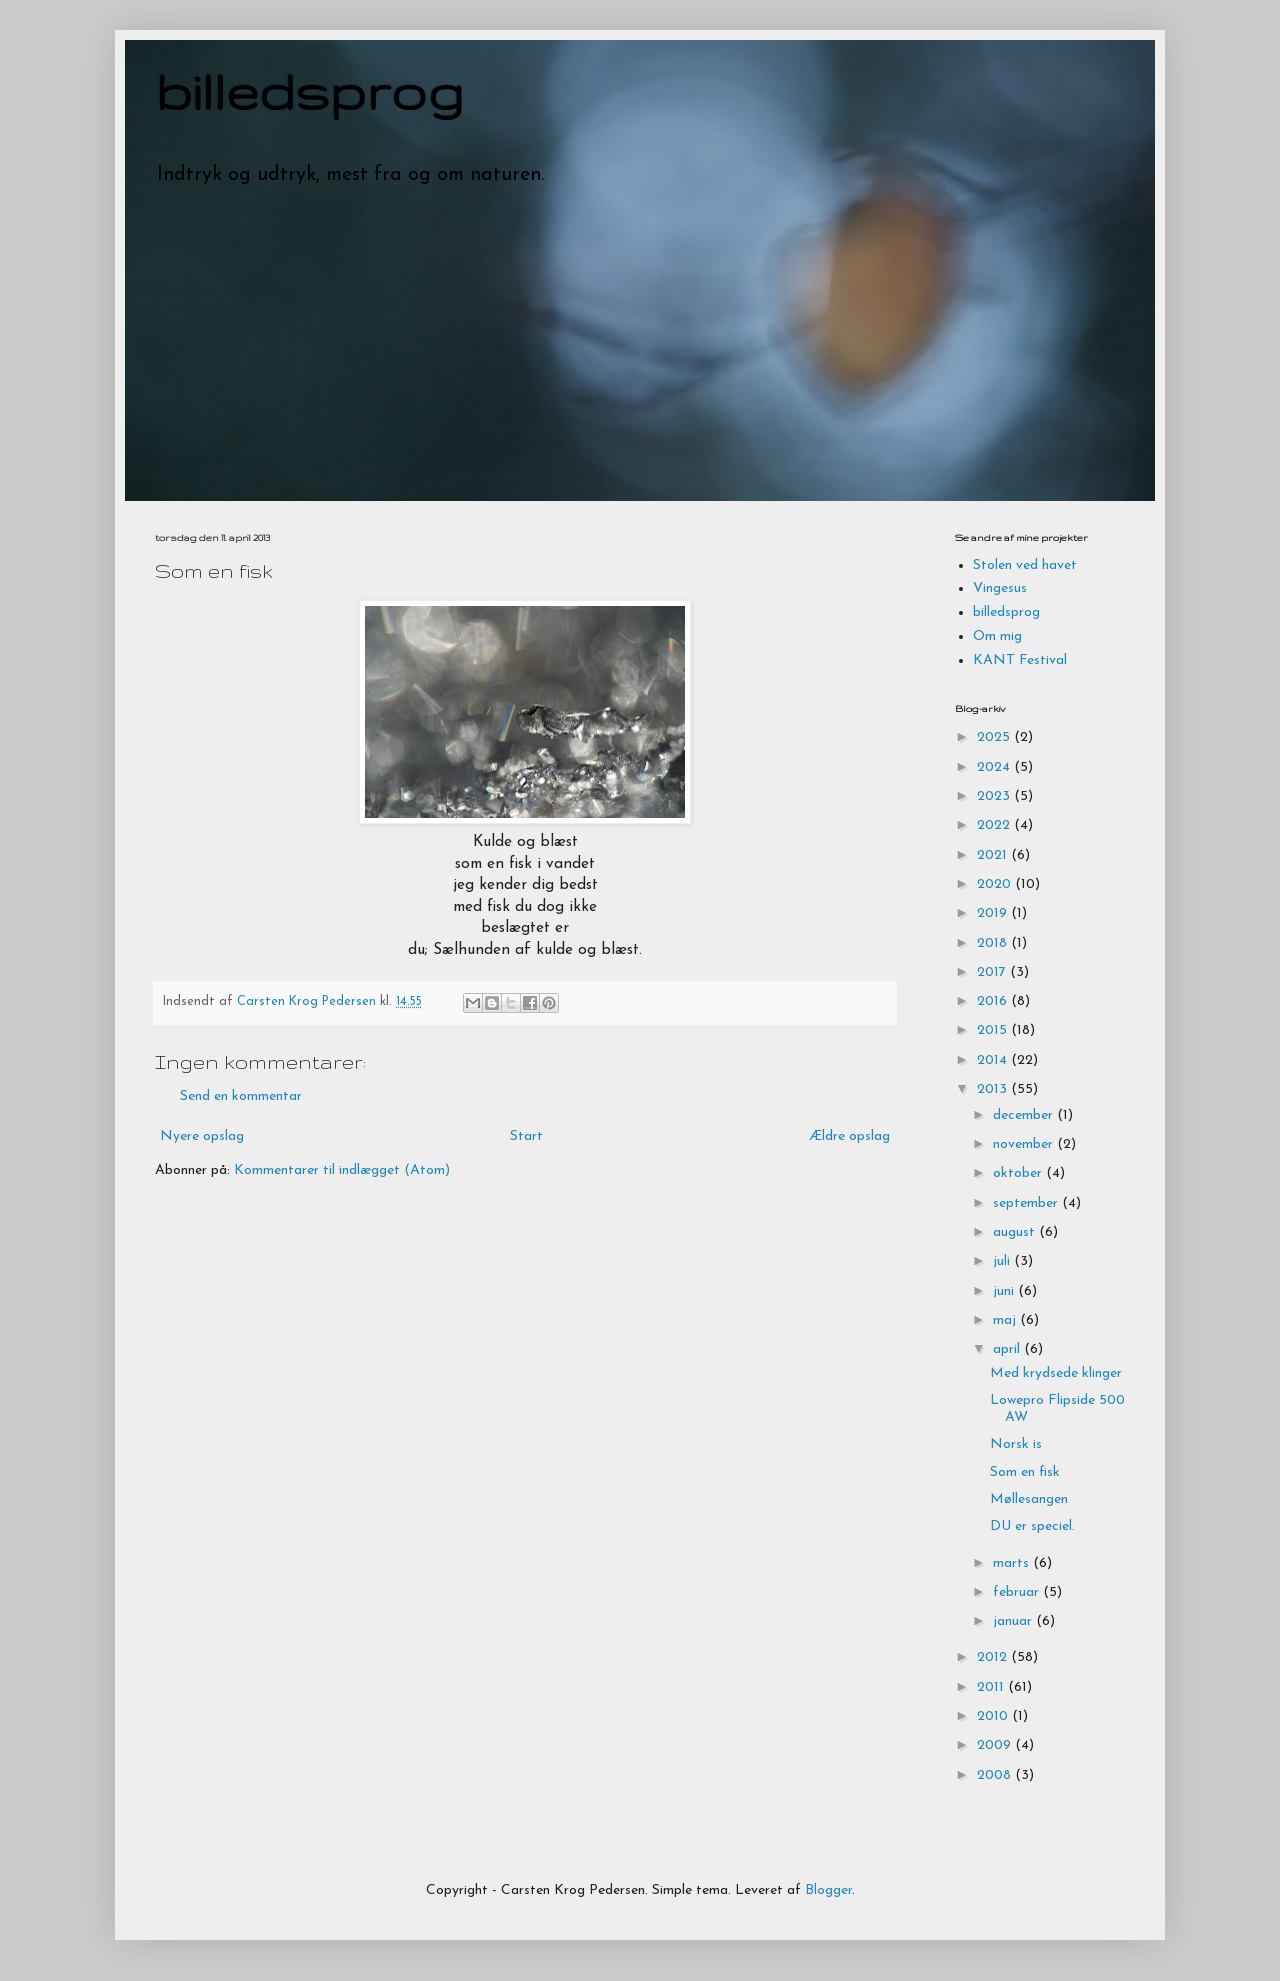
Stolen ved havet (1025, 565)
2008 (996, 1775)
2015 (994, 1030)
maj (1006, 1320)
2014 (994, 1060)
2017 (993, 972)
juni (1005, 1291)
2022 (995, 825)
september (1027, 1203)
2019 (994, 913)
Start (526, 1136)
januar (1014, 1621)
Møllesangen (1029, 1499)
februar (1018, 1592)
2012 (994, 1657)
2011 (992, 1687)
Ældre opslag (849, 1136)
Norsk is (1016, 1444)
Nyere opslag (202, 1136)
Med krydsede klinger (1056, 1373)
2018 (994, 943)
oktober (1019, 1173)
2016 (994, 1001)
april (1008, 1349)
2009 (996, 1745)
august (1016, 1232)
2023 (995, 796)
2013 (994, 1089)
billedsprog (309, 91)
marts (1013, 1563)
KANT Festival (1020, 660)
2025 (995, 737)
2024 (995, 767)
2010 (994, 1716)
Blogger (828, 1890)
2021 (994, 855)
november (1025, 1144)
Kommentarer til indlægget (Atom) (342, 1170)
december (1025, 1115)
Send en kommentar (241, 1096)
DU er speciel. (1032, 1526)
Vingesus (1000, 588)
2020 (996, 884)
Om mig (997, 636)
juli (1003, 1261)
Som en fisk (1025, 1472)
